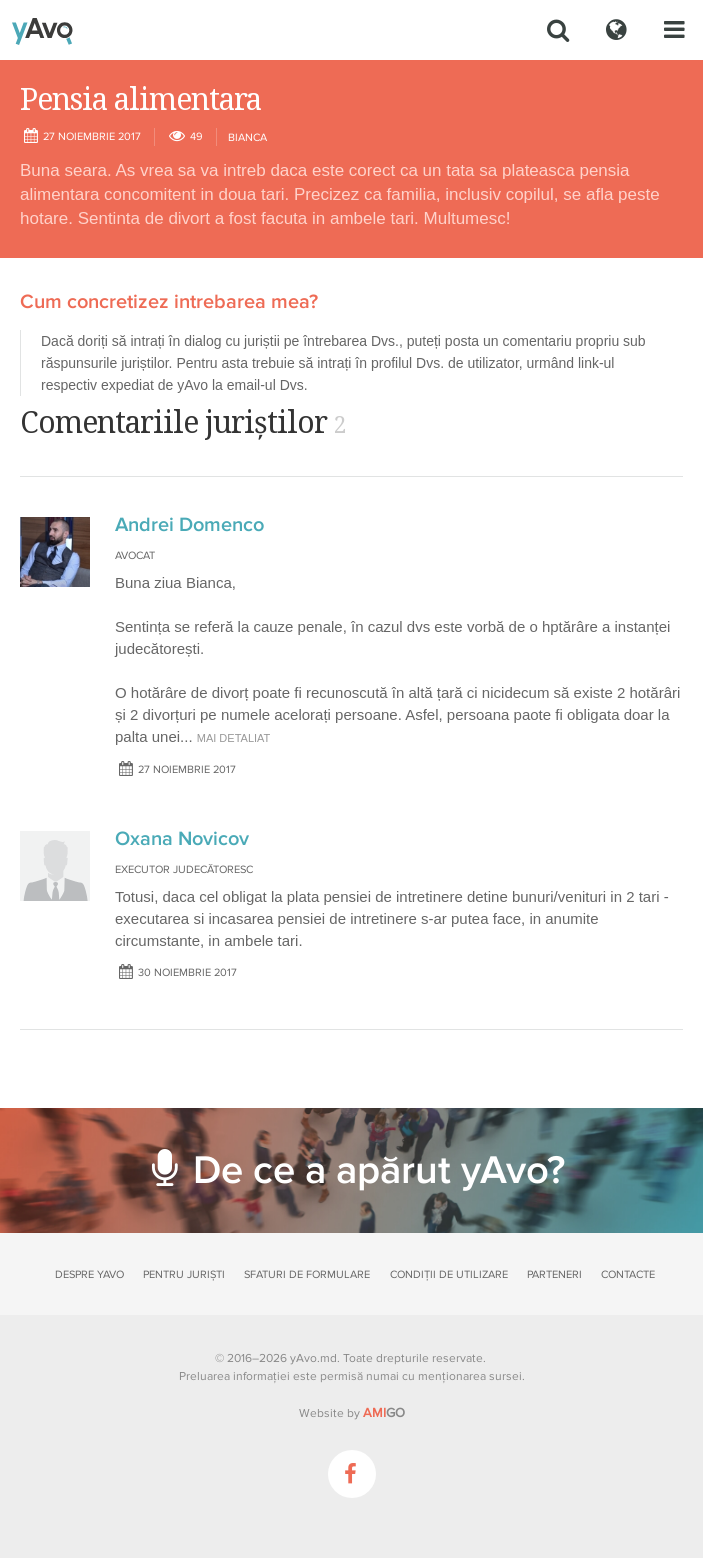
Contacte (628, 1274)
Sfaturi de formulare (307, 1274)
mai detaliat (234, 738)
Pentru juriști (184, 1274)
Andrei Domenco (189, 525)
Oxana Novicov (182, 839)
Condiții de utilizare (449, 1274)
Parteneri (554, 1274)
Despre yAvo (89, 1274)
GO (384, 1413)
